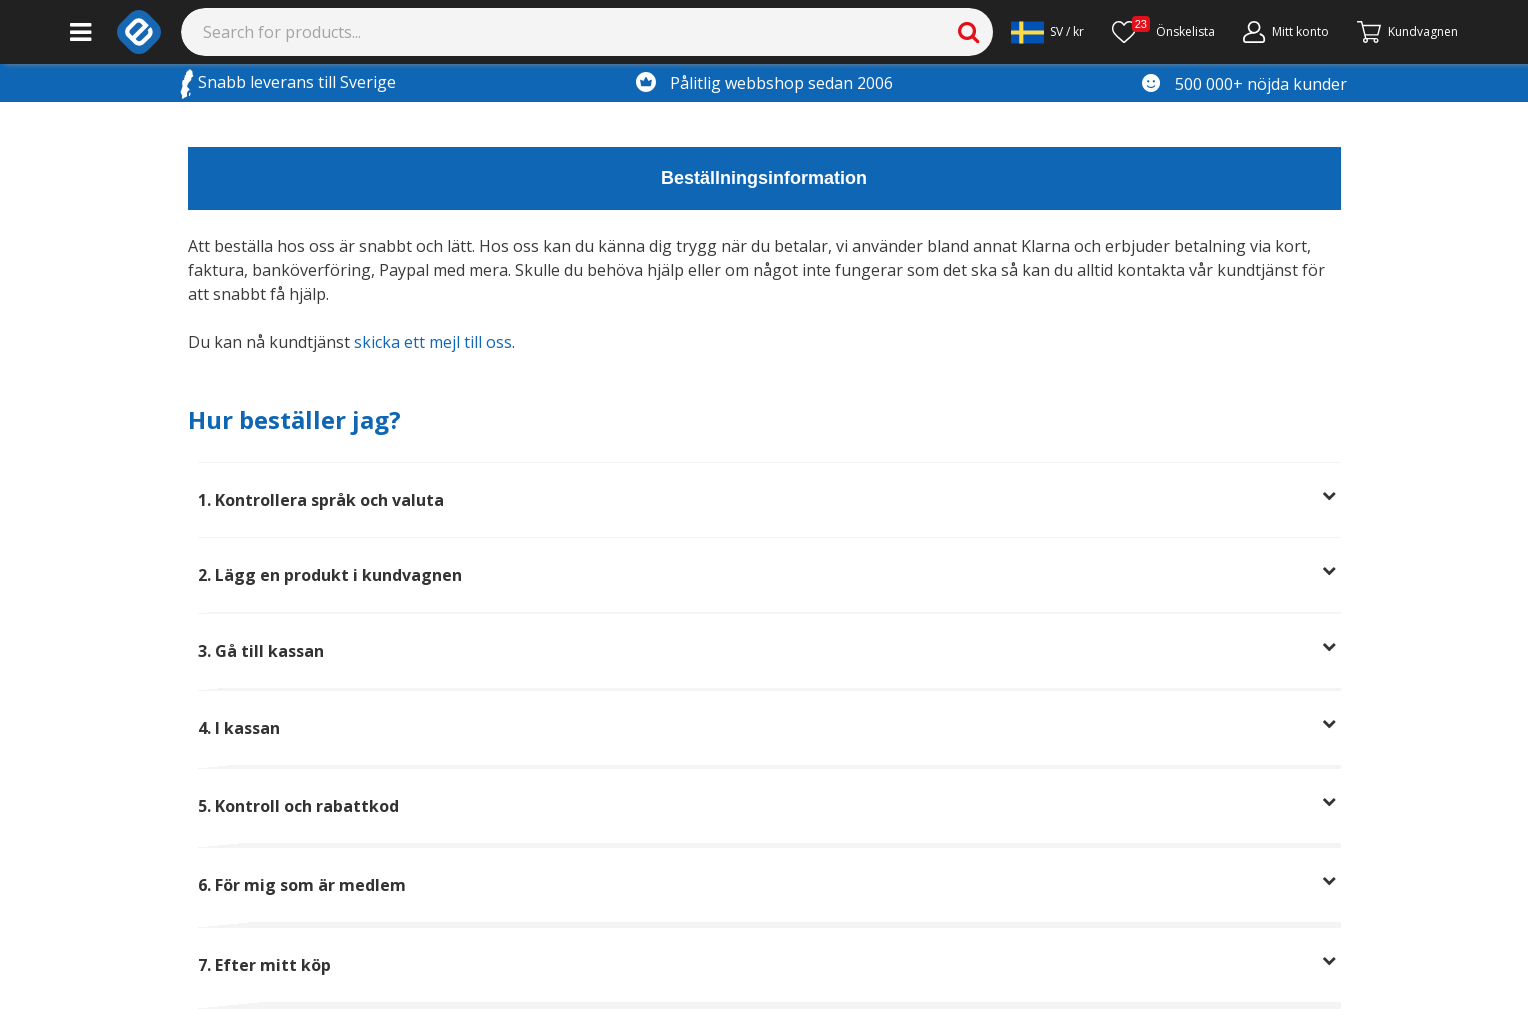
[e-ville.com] (139, 32)
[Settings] (1047, 32)
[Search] (587, 32)
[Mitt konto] (1286, 32)
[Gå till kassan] (1407, 32)
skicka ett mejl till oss (433, 342)
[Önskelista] (1163, 32)
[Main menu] (80, 32)
